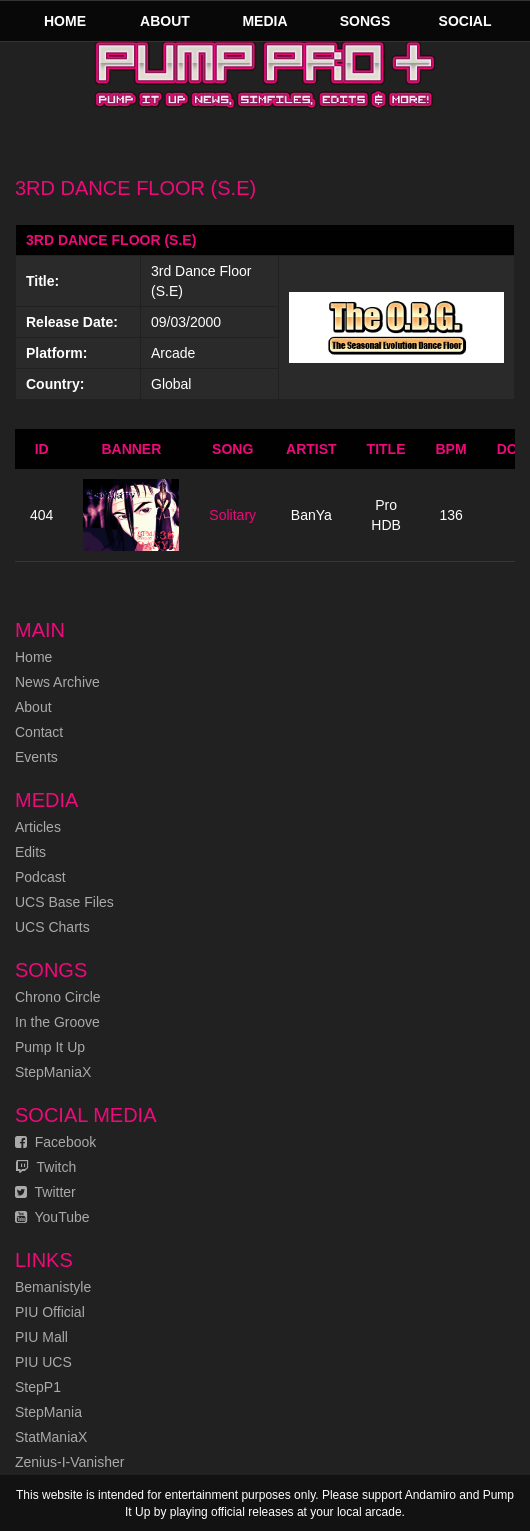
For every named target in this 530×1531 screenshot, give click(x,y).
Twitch (45, 1167)
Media (264, 21)
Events (36, 757)
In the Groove (57, 1022)
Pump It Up (50, 1047)
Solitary (232, 515)
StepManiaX (53, 1072)
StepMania (48, 1412)
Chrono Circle (58, 997)
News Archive (57, 682)
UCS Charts (52, 927)
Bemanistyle (53, 1287)
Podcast (40, 877)
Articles (38, 827)
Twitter (45, 1192)
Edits (30, 852)
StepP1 (38, 1387)
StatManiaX (51, 1437)
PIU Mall (41, 1337)
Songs (365, 21)
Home (65, 21)
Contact (39, 732)
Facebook (55, 1142)
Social (465, 21)
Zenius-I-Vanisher (69, 1462)
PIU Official (50, 1312)
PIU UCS (43, 1362)
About (165, 21)
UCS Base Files (64, 902)
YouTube (52, 1217)
